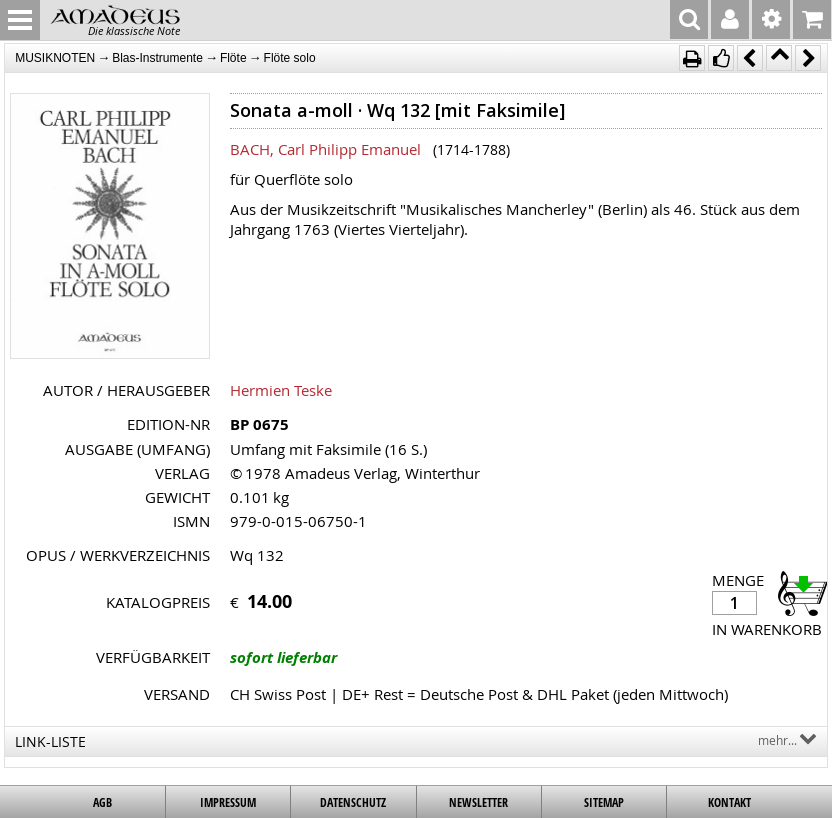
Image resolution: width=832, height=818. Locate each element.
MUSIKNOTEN (55, 58)
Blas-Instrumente (157, 58)
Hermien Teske (281, 390)
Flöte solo (290, 58)
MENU (20, 20)
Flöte (233, 58)
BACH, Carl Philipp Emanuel (325, 149)
